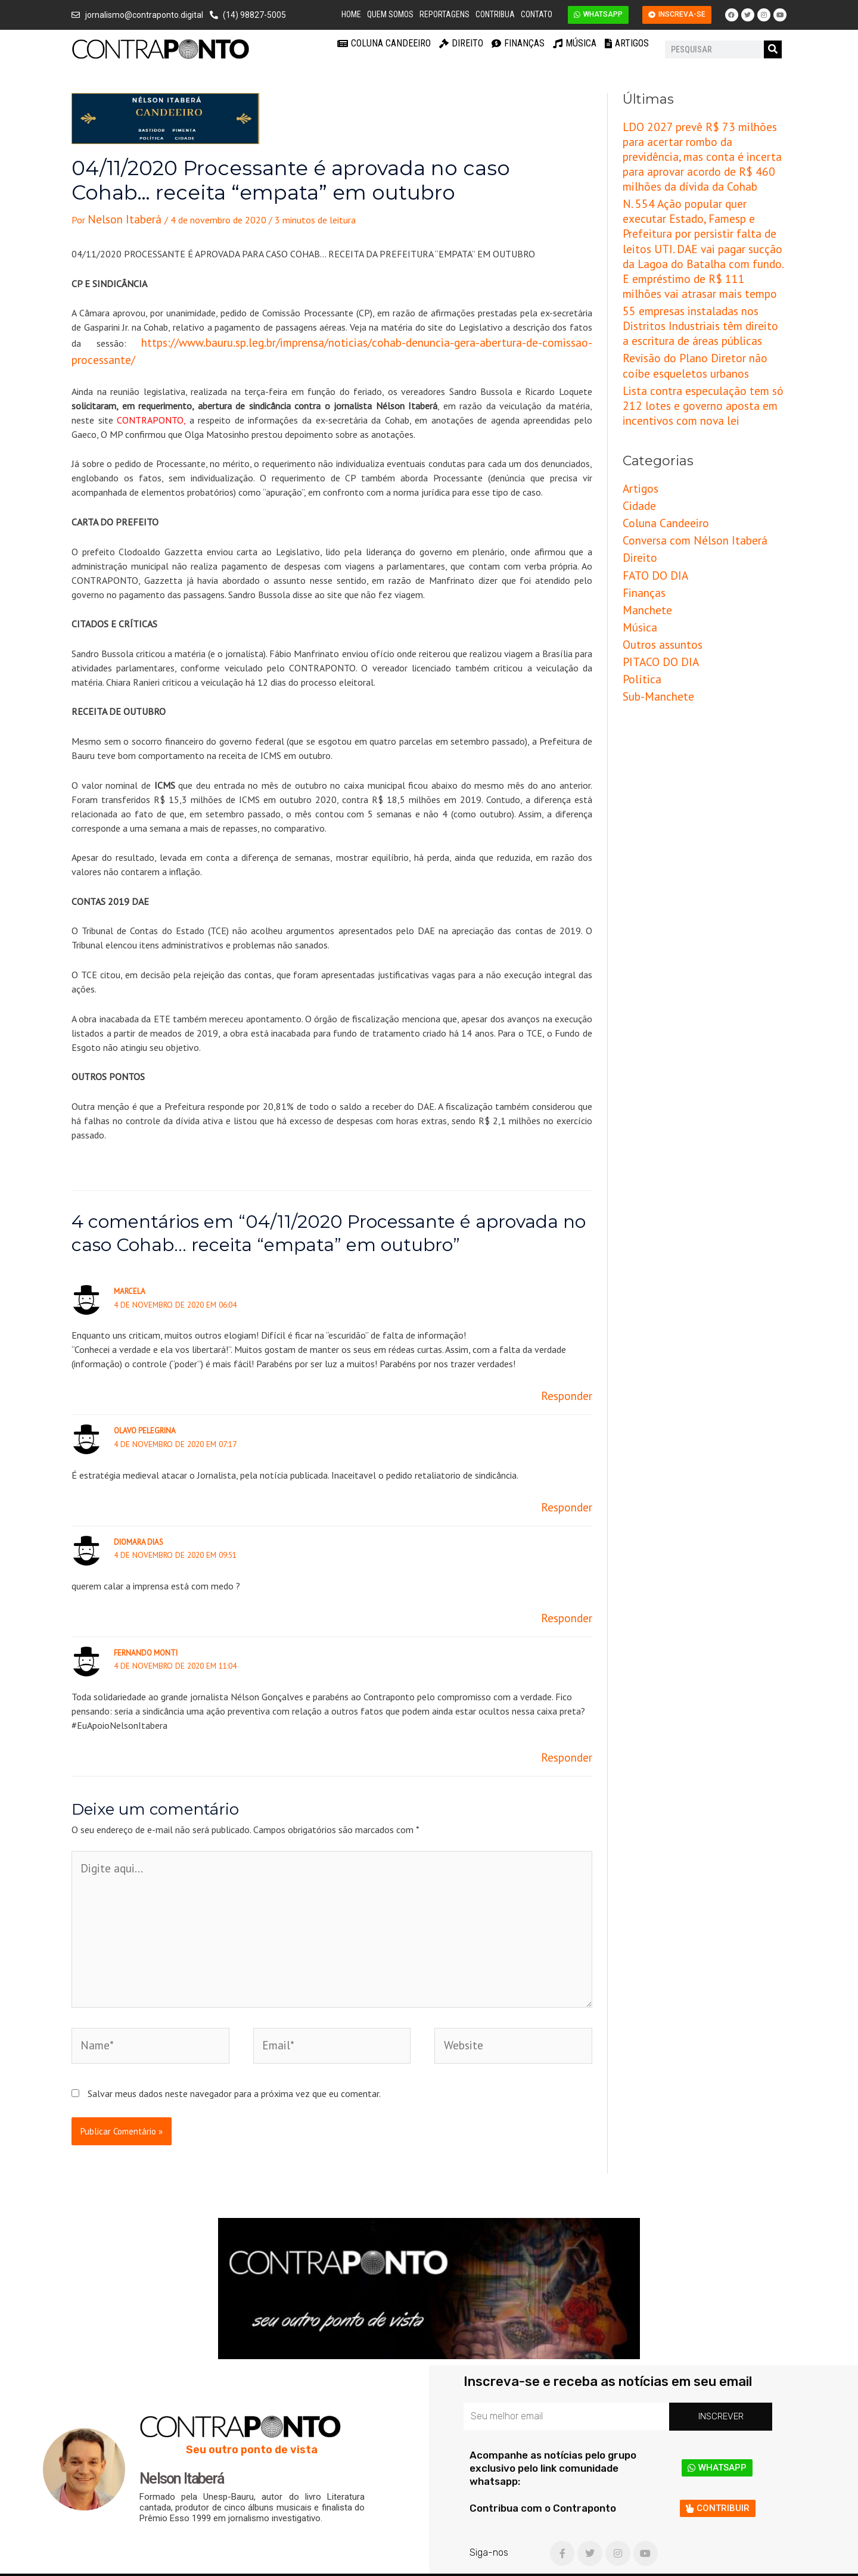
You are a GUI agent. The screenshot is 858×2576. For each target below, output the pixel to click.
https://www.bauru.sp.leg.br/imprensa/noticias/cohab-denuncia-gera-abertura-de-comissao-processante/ (326, 338)
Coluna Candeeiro (384, 43)
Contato (536, 14)
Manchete (643, 513)
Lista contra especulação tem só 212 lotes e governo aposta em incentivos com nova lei (699, 333)
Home (351, 14)
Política (638, 573)
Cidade (636, 425)
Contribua (495, 14)
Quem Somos (390, 14)
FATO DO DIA (650, 484)
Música (574, 43)
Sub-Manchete (651, 587)
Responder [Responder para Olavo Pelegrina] (571, 1479)
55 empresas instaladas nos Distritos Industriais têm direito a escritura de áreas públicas (697, 266)
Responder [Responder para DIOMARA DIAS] (571, 1586)
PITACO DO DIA (655, 558)
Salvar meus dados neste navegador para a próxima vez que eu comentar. (234, 2023)
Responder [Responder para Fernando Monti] (571, 1722)
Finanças (518, 43)
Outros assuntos (656, 543)
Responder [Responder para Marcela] (571, 1371)
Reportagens (444, 14)
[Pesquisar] (773, 49)
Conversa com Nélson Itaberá (682, 455)
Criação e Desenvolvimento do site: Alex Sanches (685, 2561)
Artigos (627, 43)
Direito (461, 43)
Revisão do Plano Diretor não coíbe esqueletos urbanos (694, 299)
